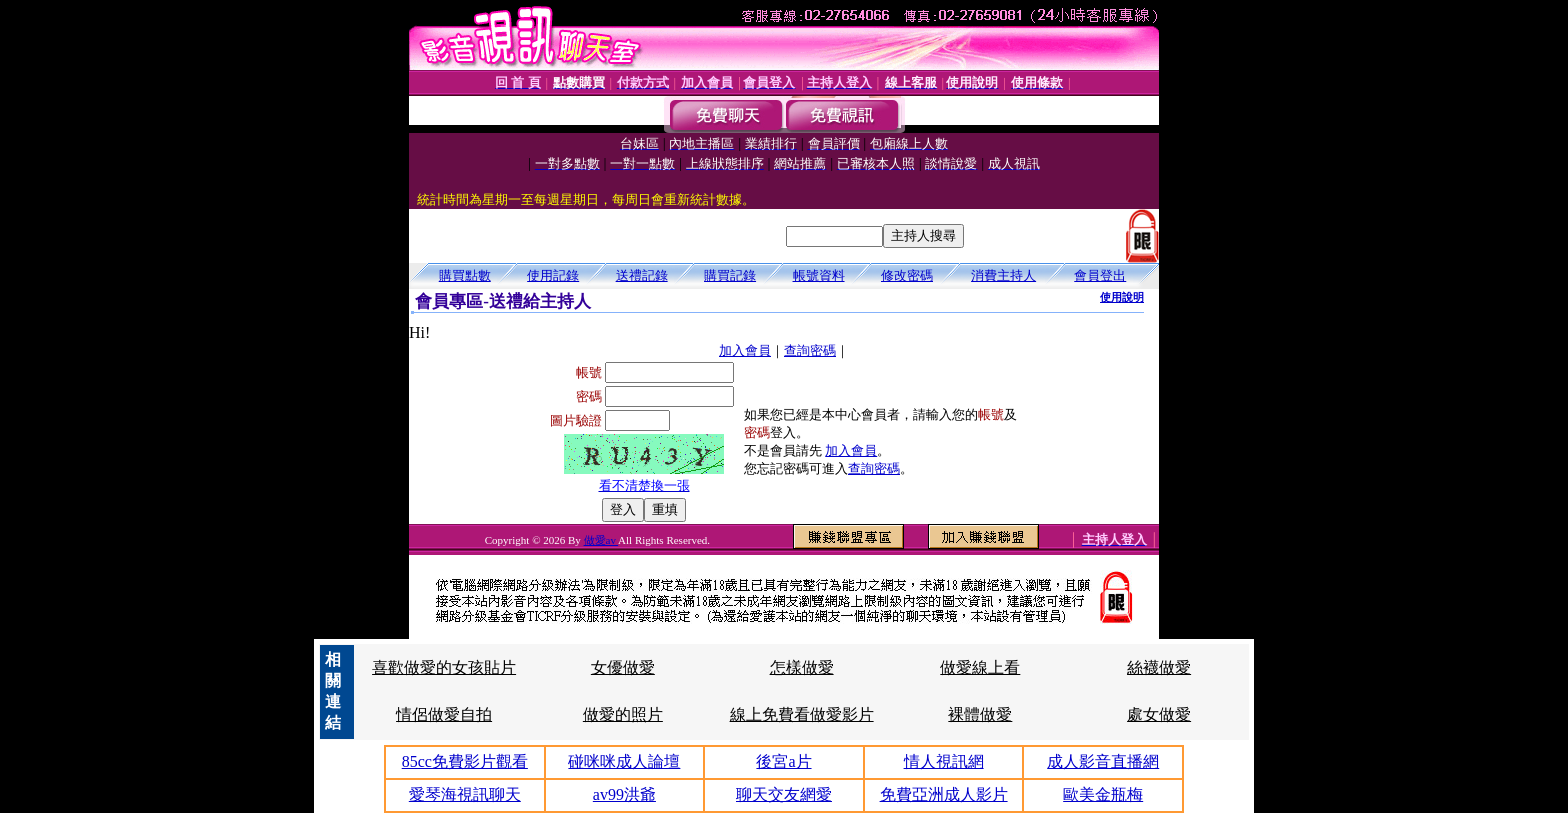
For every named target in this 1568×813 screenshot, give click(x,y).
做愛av (601, 540)
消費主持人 (1003, 275)
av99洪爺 (624, 794)
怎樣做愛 (802, 667)
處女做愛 (1159, 714)
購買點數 (465, 275)
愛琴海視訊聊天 (465, 794)
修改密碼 (907, 275)
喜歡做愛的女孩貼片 (444, 667)
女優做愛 (623, 667)
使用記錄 (553, 275)
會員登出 (1100, 275)
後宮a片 (783, 761)
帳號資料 (819, 275)
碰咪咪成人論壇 (624, 761)
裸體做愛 (980, 714)
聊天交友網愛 (784, 794)
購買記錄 (730, 275)
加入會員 (745, 350)
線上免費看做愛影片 (802, 714)
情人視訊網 (944, 761)
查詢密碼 (810, 350)
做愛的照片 (623, 714)
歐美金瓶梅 (1103, 794)
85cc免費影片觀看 (465, 761)
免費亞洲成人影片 (944, 794)
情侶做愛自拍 (444, 714)
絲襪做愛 (1159, 667)
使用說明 (1122, 297)
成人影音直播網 (1103, 761)
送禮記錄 (642, 275)
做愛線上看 (980, 667)
